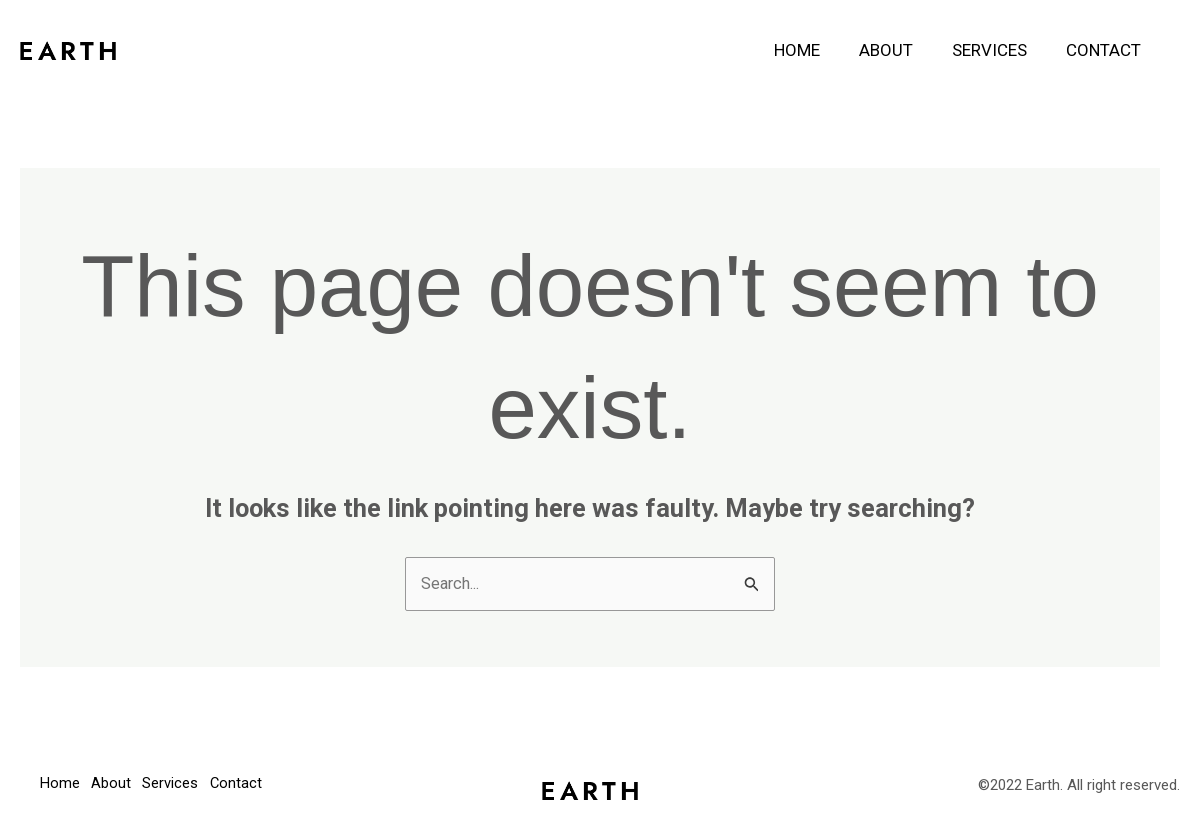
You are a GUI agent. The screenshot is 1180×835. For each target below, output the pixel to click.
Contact (1105, 50)
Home (814, 50)
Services (996, 50)
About (898, 50)
